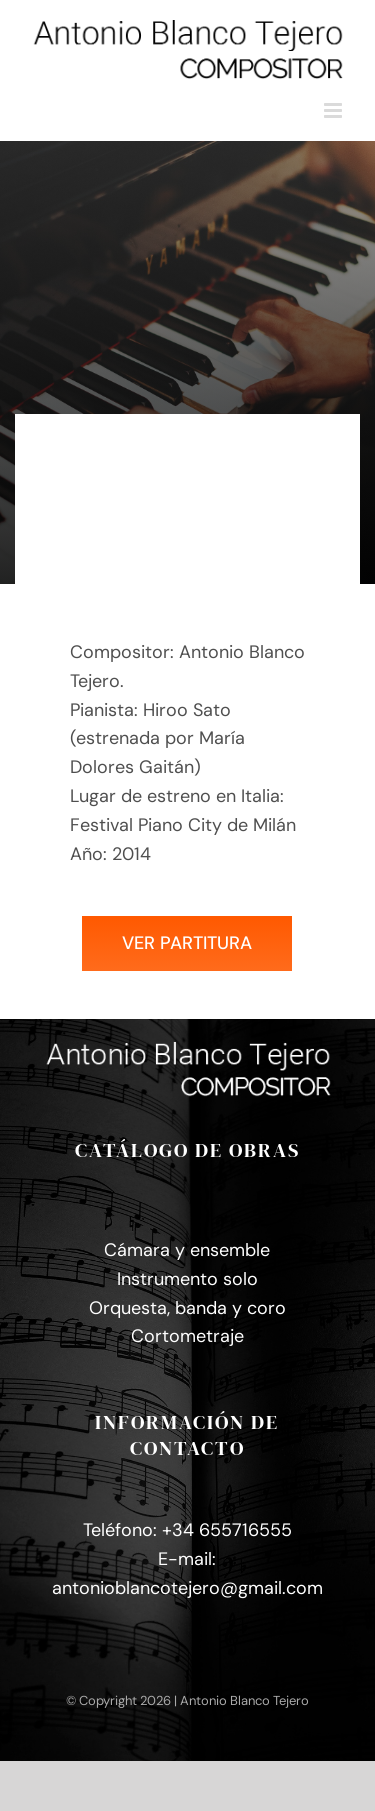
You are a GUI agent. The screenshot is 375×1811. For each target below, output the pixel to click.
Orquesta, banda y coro (187, 1308)
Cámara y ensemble (187, 1250)
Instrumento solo (187, 1279)
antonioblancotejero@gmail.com (187, 1588)
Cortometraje (187, 1336)
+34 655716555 (227, 1530)
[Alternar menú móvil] (334, 110)
